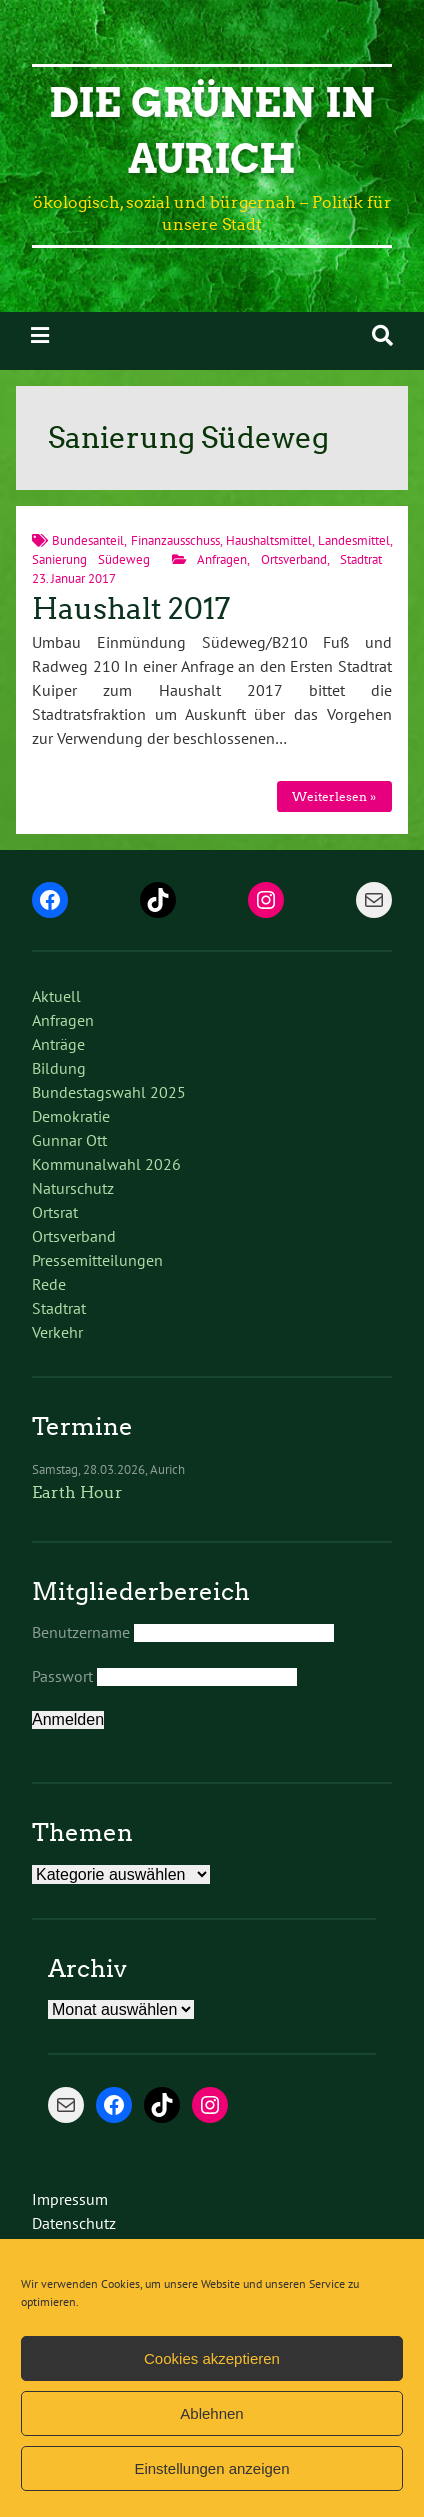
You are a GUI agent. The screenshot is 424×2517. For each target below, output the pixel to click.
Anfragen (222, 559)
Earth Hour (77, 1492)
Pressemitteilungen (97, 1260)
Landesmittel (354, 540)
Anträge (58, 1044)
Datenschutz (74, 2223)
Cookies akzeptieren (212, 2358)
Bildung (59, 1068)
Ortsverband (294, 559)
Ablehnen (211, 2413)
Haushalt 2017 (131, 609)
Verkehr (57, 1332)
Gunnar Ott (69, 1140)
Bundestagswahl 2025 (109, 1092)
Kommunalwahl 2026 (106, 1164)
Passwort (62, 1676)
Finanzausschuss (175, 540)
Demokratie (71, 1116)
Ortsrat (55, 1212)
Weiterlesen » (334, 796)
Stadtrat (361, 559)
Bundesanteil (88, 540)
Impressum (70, 2199)
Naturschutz (73, 1188)
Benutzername (81, 1632)
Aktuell (56, 996)
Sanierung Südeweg (91, 559)
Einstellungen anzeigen (211, 2468)
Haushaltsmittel (269, 540)
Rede (49, 1284)
